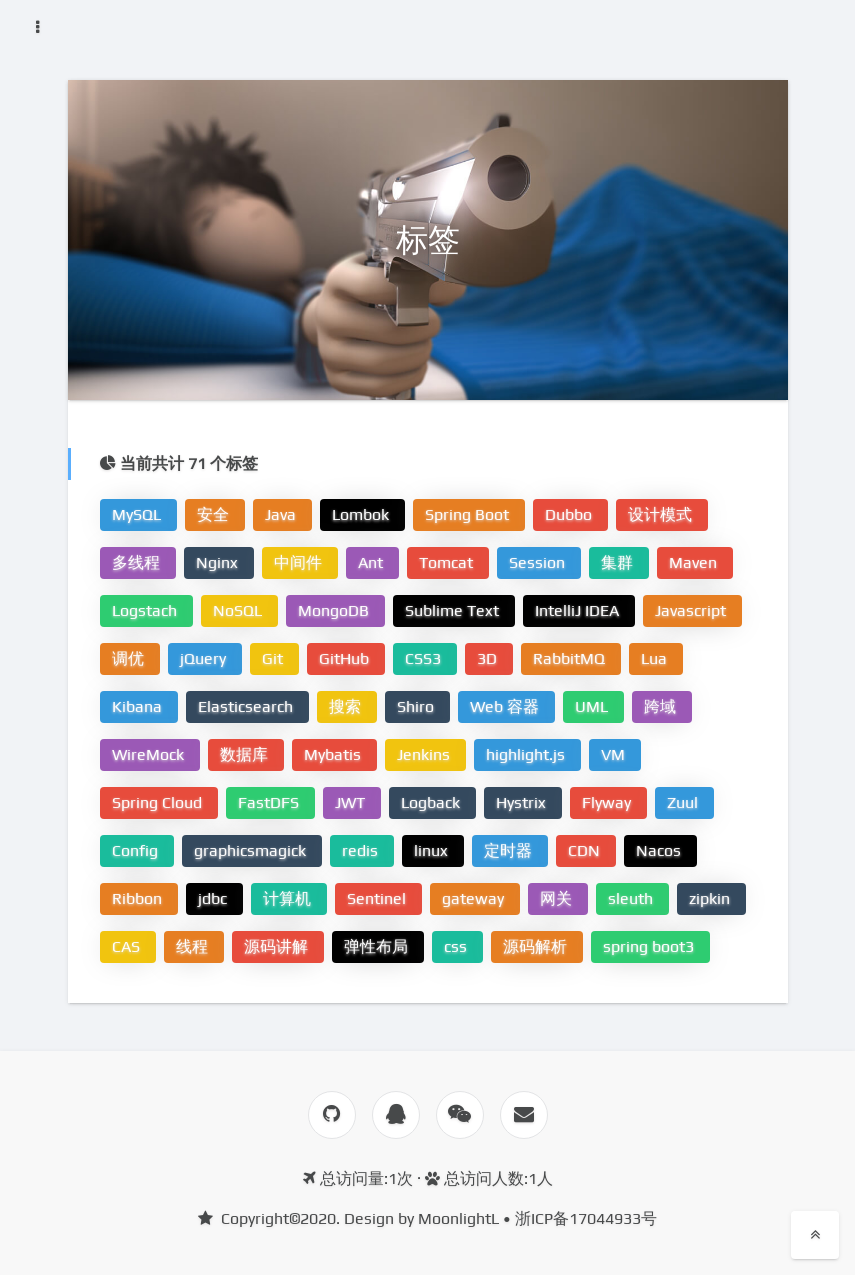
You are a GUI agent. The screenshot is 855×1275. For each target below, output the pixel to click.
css (457, 946)
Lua (656, 658)
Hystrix (523, 802)
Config (137, 850)
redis (362, 850)
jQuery (205, 658)
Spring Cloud (159, 802)
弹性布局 (378, 946)
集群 (619, 562)
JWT (352, 802)
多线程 (138, 562)
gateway (475, 898)
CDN (586, 850)
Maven (695, 562)
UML (593, 706)
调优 (130, 658)
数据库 (246, 754)
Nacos (660, 850)
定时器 (510, 850)
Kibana (139, 706)
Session (539, 562)
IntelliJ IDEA (579, 610)
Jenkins (425, 754)
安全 (215, 514)
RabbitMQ (571, 658)
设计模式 (662, 514)
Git (274, 658)
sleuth (632, 898)
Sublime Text (454, 610)
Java (282, 514)
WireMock (150, 754)
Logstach (146, 610)
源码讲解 (278, 946)
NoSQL (239, 610)
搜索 (347, 706)
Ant (372, 562)
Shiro (417, 706)
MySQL (138, 514)
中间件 (300, 562)
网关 (558, 898)
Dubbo (570, 514)
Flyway (608, 802)
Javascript (692, 610)
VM (615, 754)
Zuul (684, 802)
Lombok (362, 514)
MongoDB (335, 610)
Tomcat (448, 562)
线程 (194, 946)
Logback (432, 802)
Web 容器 (506, 706)
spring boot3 (650, 946)
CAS (128, 946)
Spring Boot (469, 514)
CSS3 (425, 658)
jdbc (214, 898)
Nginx (219, 562)
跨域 (662, 706)
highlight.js (527, 754)
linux (433, 850)
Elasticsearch (247, 706)
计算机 (289, 898)
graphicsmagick (252, 850)
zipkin (711, 898)
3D (489, 658)
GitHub (346, 658)
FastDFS (270, 802)
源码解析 (537, 946)
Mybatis (334, 754)
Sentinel (378, 898)
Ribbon (139, 898)
